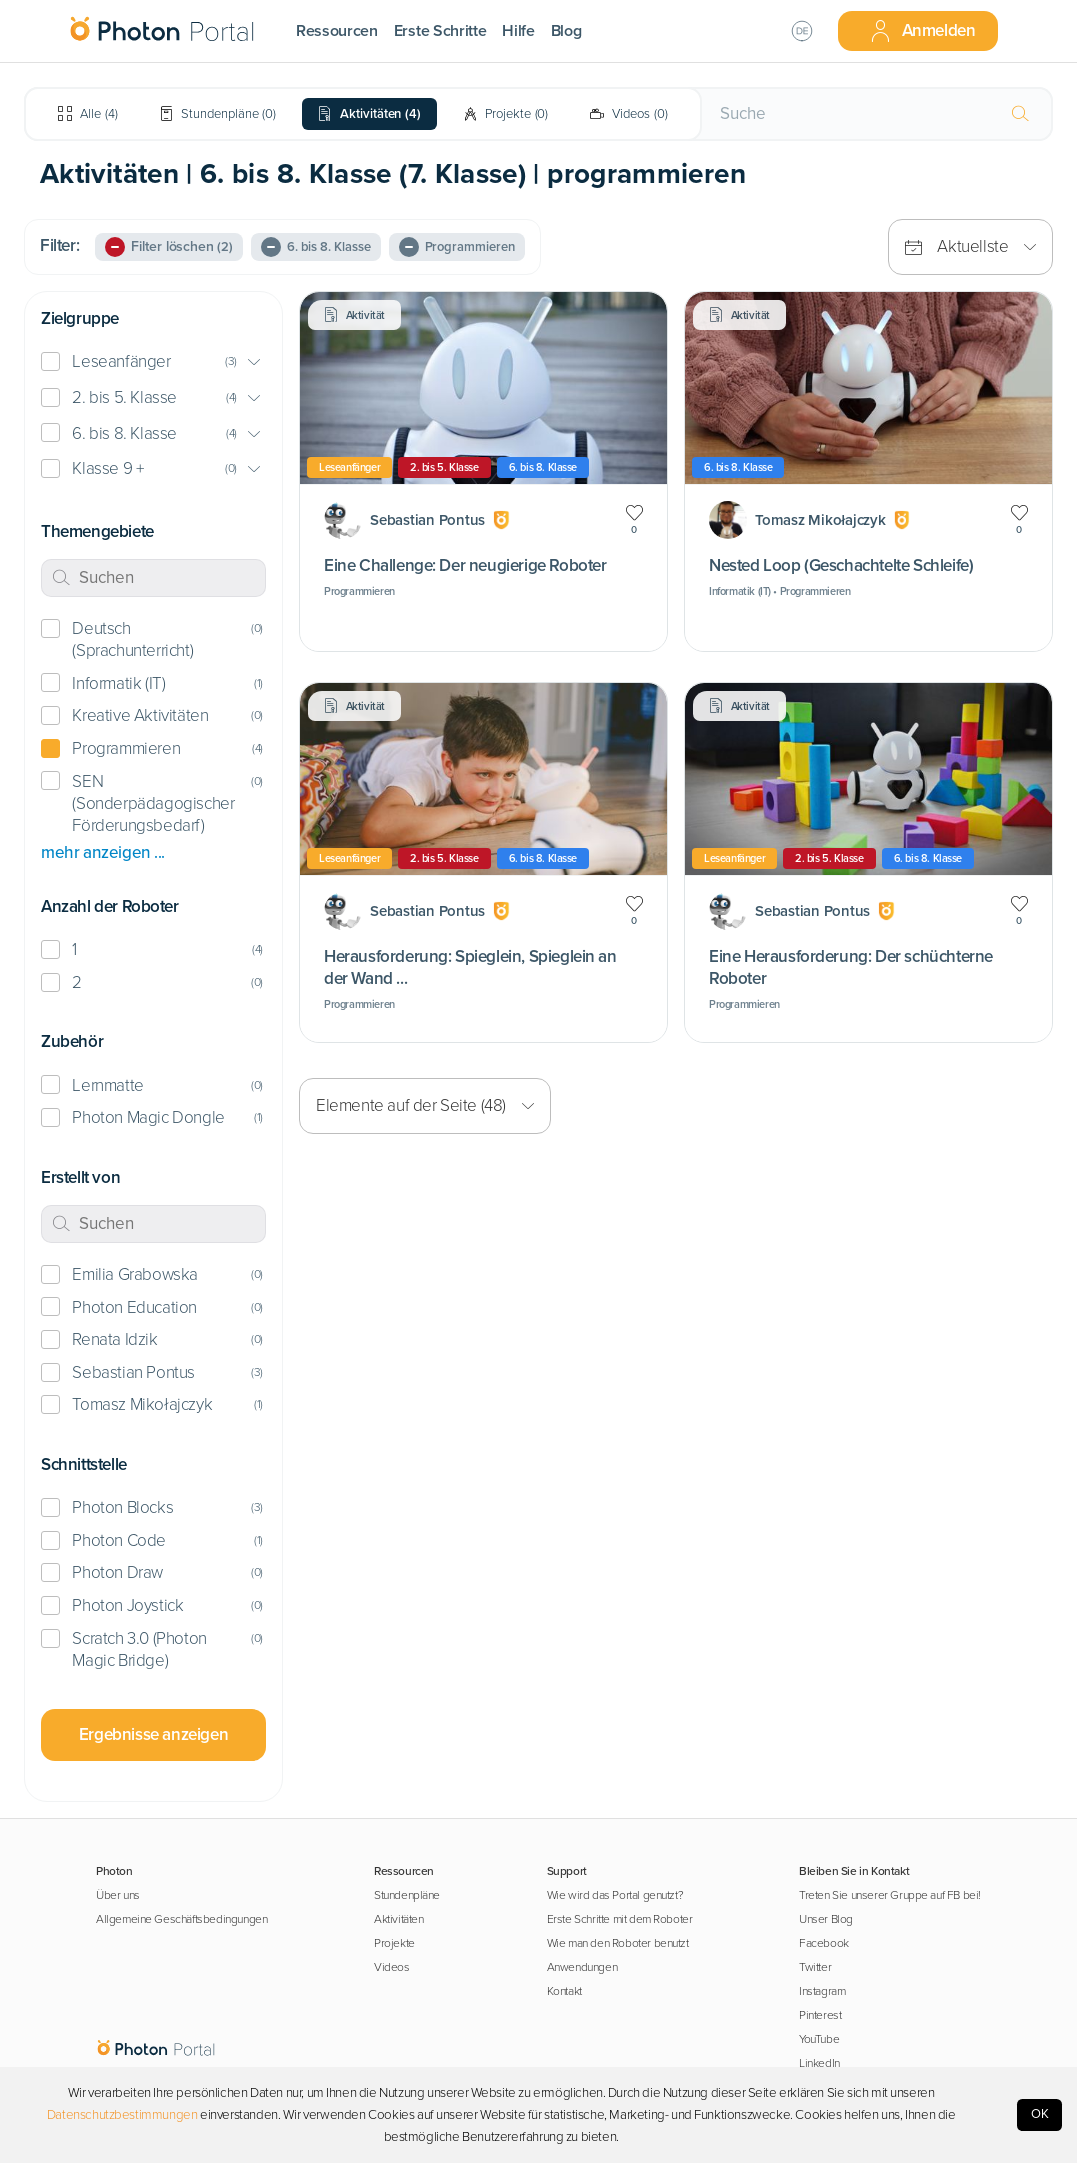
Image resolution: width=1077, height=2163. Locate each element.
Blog (566, 31)
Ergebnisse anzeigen (153, 1734)
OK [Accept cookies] (1040, 2114)
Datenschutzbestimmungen (122, 2115)
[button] (153, 362)
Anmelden (922, 31)
